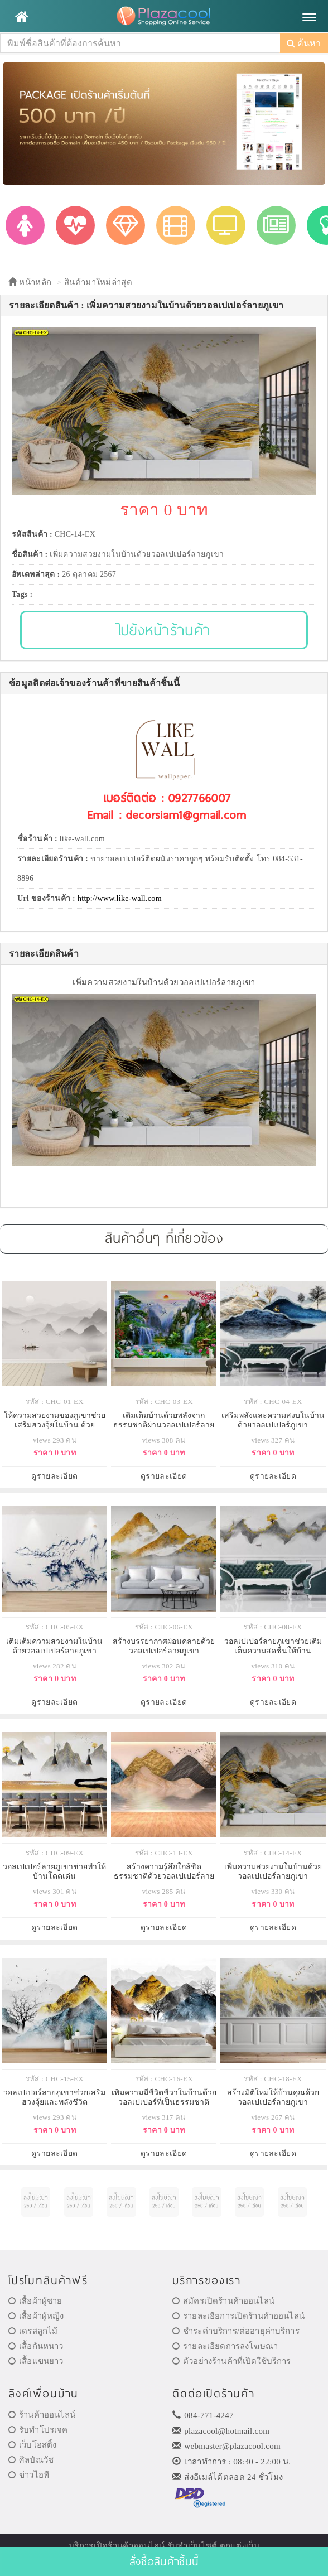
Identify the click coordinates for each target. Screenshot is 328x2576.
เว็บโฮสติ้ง (32, 2444)
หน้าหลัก (29, 282)
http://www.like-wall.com (120, 898)
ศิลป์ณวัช (31, 2460)
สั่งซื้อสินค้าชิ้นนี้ (164, 2561)
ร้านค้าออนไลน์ (41, 2414)
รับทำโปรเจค (38, 2429)
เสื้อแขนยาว (36, 2361)
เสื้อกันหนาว (36, 2346)
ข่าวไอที (28, 2475)
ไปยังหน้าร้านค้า (164, 629)
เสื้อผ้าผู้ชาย (35, 2301)
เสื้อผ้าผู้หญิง (36, 2316)
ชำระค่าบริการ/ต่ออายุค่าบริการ (236, 2331)
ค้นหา (304, 43)
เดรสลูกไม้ (32, 2331)
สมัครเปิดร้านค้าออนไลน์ (223, 2301)
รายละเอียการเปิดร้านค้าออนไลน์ (238, 2316)
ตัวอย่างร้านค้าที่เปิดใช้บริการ (231, 2361)
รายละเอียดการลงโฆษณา (225, 2346)
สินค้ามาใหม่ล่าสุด (98, 282)
